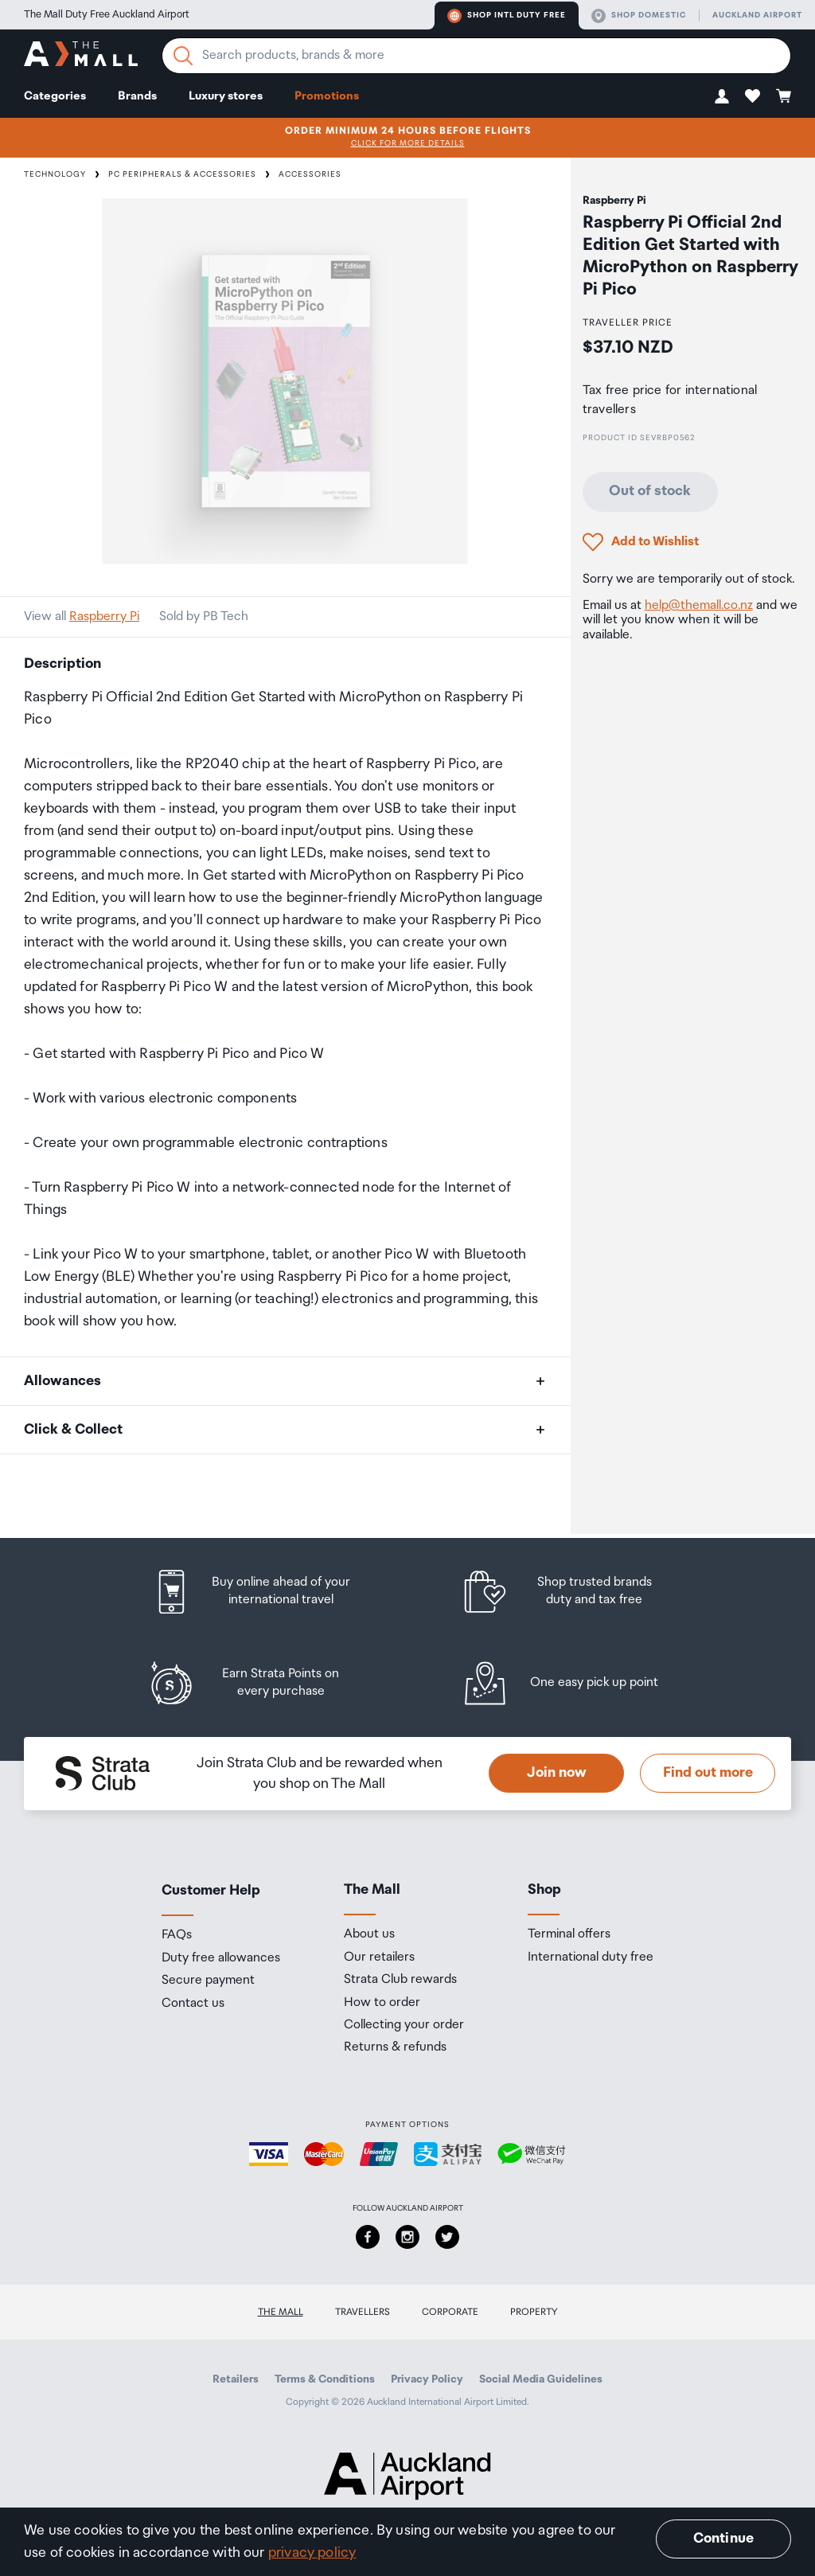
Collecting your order (404, 2025)
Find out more (708, 1773)
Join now (557, 1773)
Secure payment (208, 1980)
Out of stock (650, 491)
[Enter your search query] (476, 55)
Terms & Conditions (325, 2379)
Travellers (362, 2312)
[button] (722, 96)
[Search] (183, 55)
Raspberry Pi (104, 616)
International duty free (590, 1957)
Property (534, 2312)
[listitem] (267, 1591)
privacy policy (312, 2553)
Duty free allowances (221, 1958)
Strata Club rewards (400, 1980)
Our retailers (379, 1957)
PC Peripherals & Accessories (182, 174)
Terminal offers (569, 1934)
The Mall (280, 2312)
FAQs (177, 1935)
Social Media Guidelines (540, 2379)
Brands (137, 96)
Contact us (193, 2003)
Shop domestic (638, 16)
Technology (55, 174)
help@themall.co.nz (699, 605)
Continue (723, 2539)
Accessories (310, 174)
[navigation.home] (81, 56)
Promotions (326, 96)
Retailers (236, 2379)
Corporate (450, 2312)
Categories (55, 96)
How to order (382, 2003)
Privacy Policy (427, 2379)
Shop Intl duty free (506, 16)
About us (369, 1934)
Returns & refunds (395, 2047)
